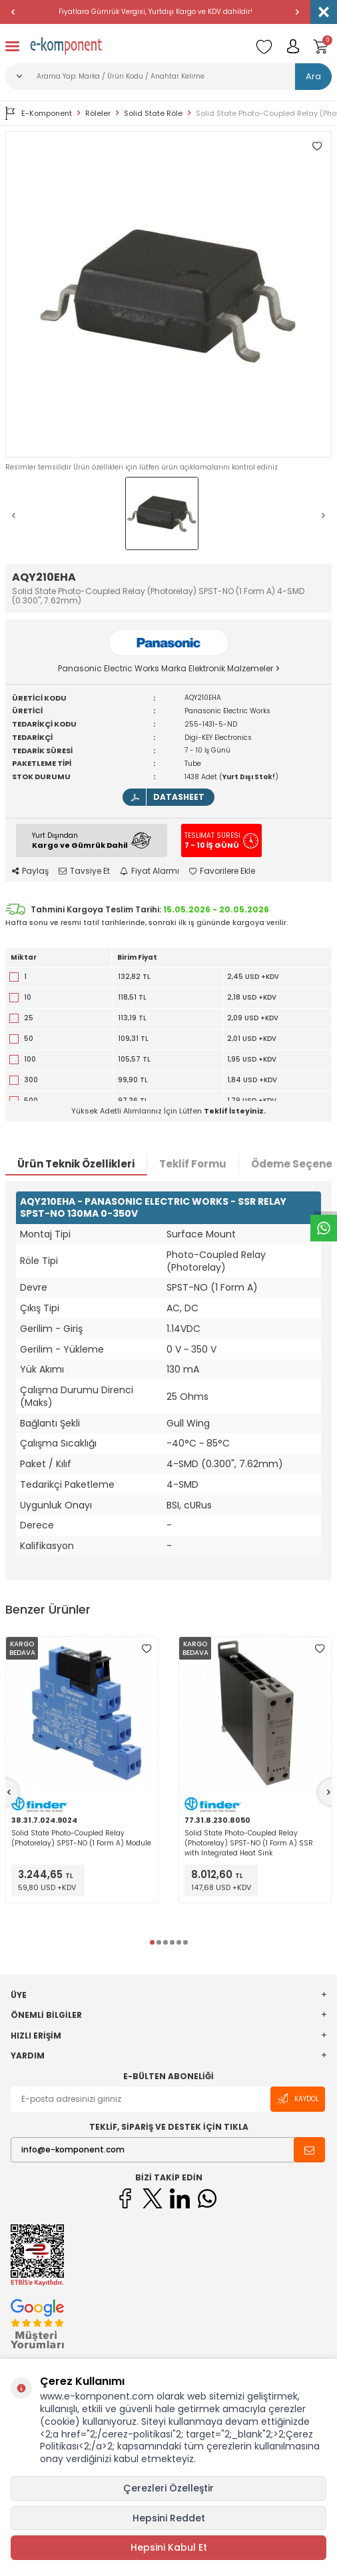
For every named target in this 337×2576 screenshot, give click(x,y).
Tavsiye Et (84, 871)
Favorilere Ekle (222, 871)
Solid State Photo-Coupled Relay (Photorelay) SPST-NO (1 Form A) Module (81, 1838)
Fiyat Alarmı (149, 871)
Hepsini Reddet (169, 2518)
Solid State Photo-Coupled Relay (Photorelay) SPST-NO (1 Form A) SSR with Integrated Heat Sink (248, 1843)
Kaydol (297, 2098)
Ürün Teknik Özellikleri (76, 1164)
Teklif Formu (192, 1164)
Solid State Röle (153, 114)
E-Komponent (38, 113)
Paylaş (30, 871)
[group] (168, 294)
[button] (13, 12)
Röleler (98, 114)
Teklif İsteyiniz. (235, 1111)
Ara (313, 76)
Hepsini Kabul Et (169, 2547)
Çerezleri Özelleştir (168, 2488)
